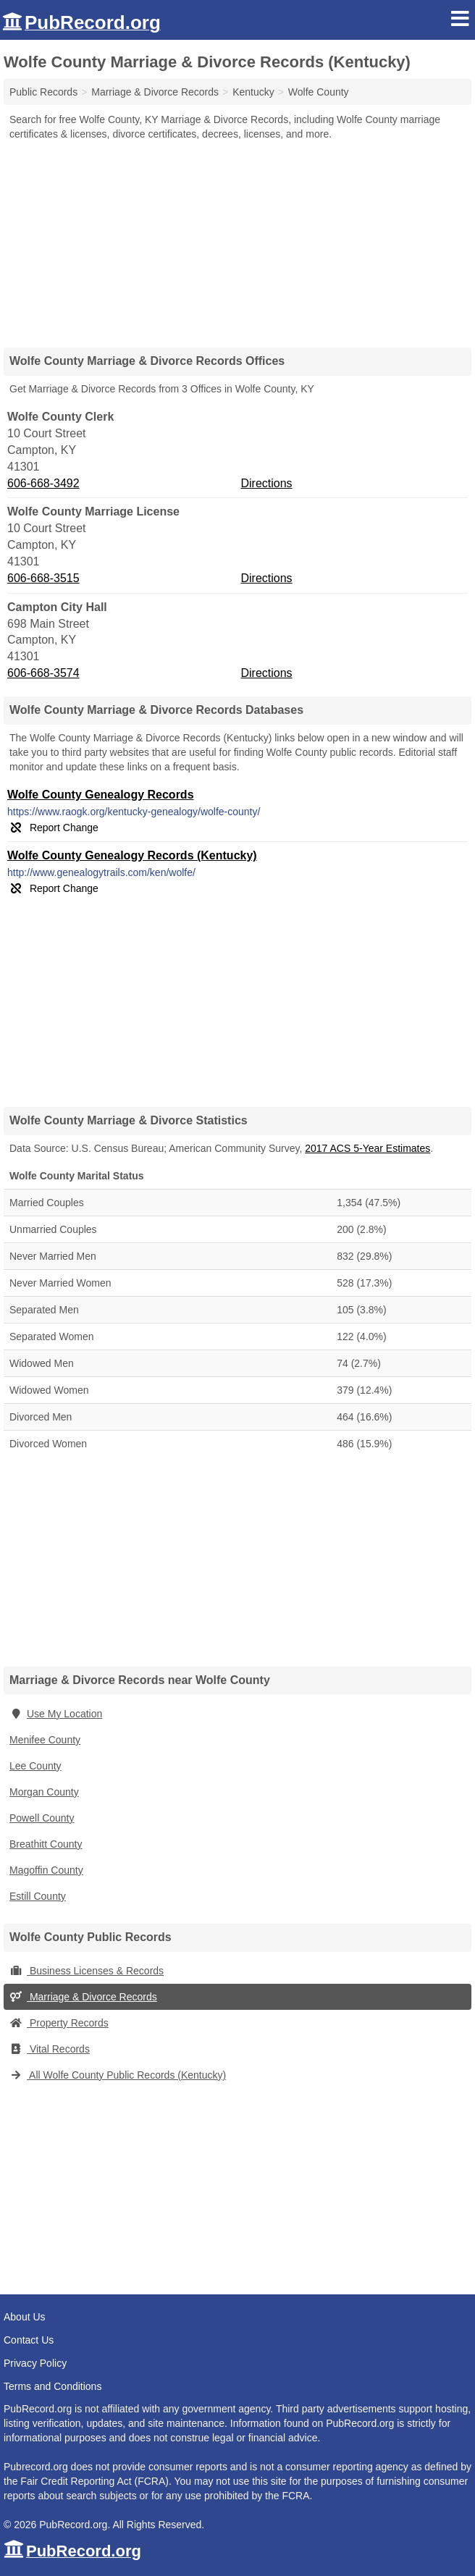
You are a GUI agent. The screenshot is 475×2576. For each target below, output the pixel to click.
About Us (25, 2317)
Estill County (37, 1896)
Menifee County (44, 1740)
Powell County (42, 1818)
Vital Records (49, 2049)
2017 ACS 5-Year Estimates (367, 1148)
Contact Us (29, 2340)
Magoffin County (46, 1870)
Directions (266, 483)
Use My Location (55, 1714)
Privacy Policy (35, 2363)
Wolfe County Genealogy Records (100, 794)
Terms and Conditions (52, 2386)
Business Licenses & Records (86, 1971)
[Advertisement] (237, 238)
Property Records (59, 2023)
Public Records (43, 92)
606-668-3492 (43, 483)
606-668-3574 (43, 673)
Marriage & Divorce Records (83, 1997)
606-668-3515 (43, 578)
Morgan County (44, 1792)
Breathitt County (45, 1844)
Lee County (35, 1766)
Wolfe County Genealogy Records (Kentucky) (132, 855)
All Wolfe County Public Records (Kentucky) (117, 2075)
